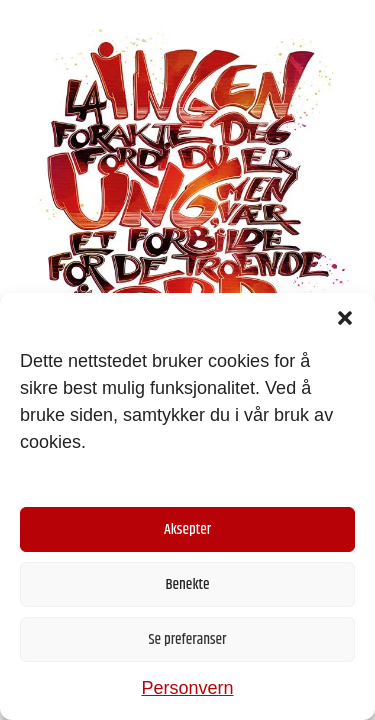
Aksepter (187, 529)
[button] (345, 318)
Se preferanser (188, 639)
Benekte (187, 584)
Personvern (187, 688)
